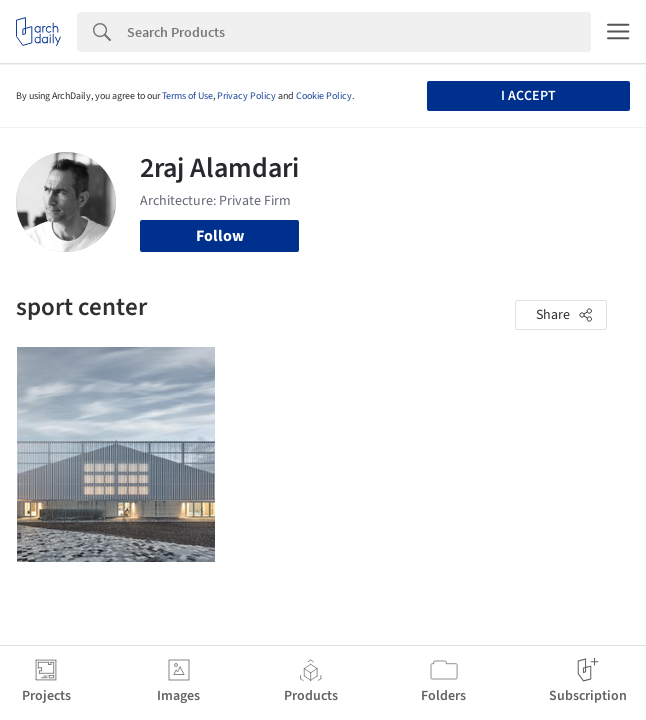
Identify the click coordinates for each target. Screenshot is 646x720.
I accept (528, 96)
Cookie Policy (324, 96)
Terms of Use (187, 96)
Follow (220, 236)
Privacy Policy (246, 96)
